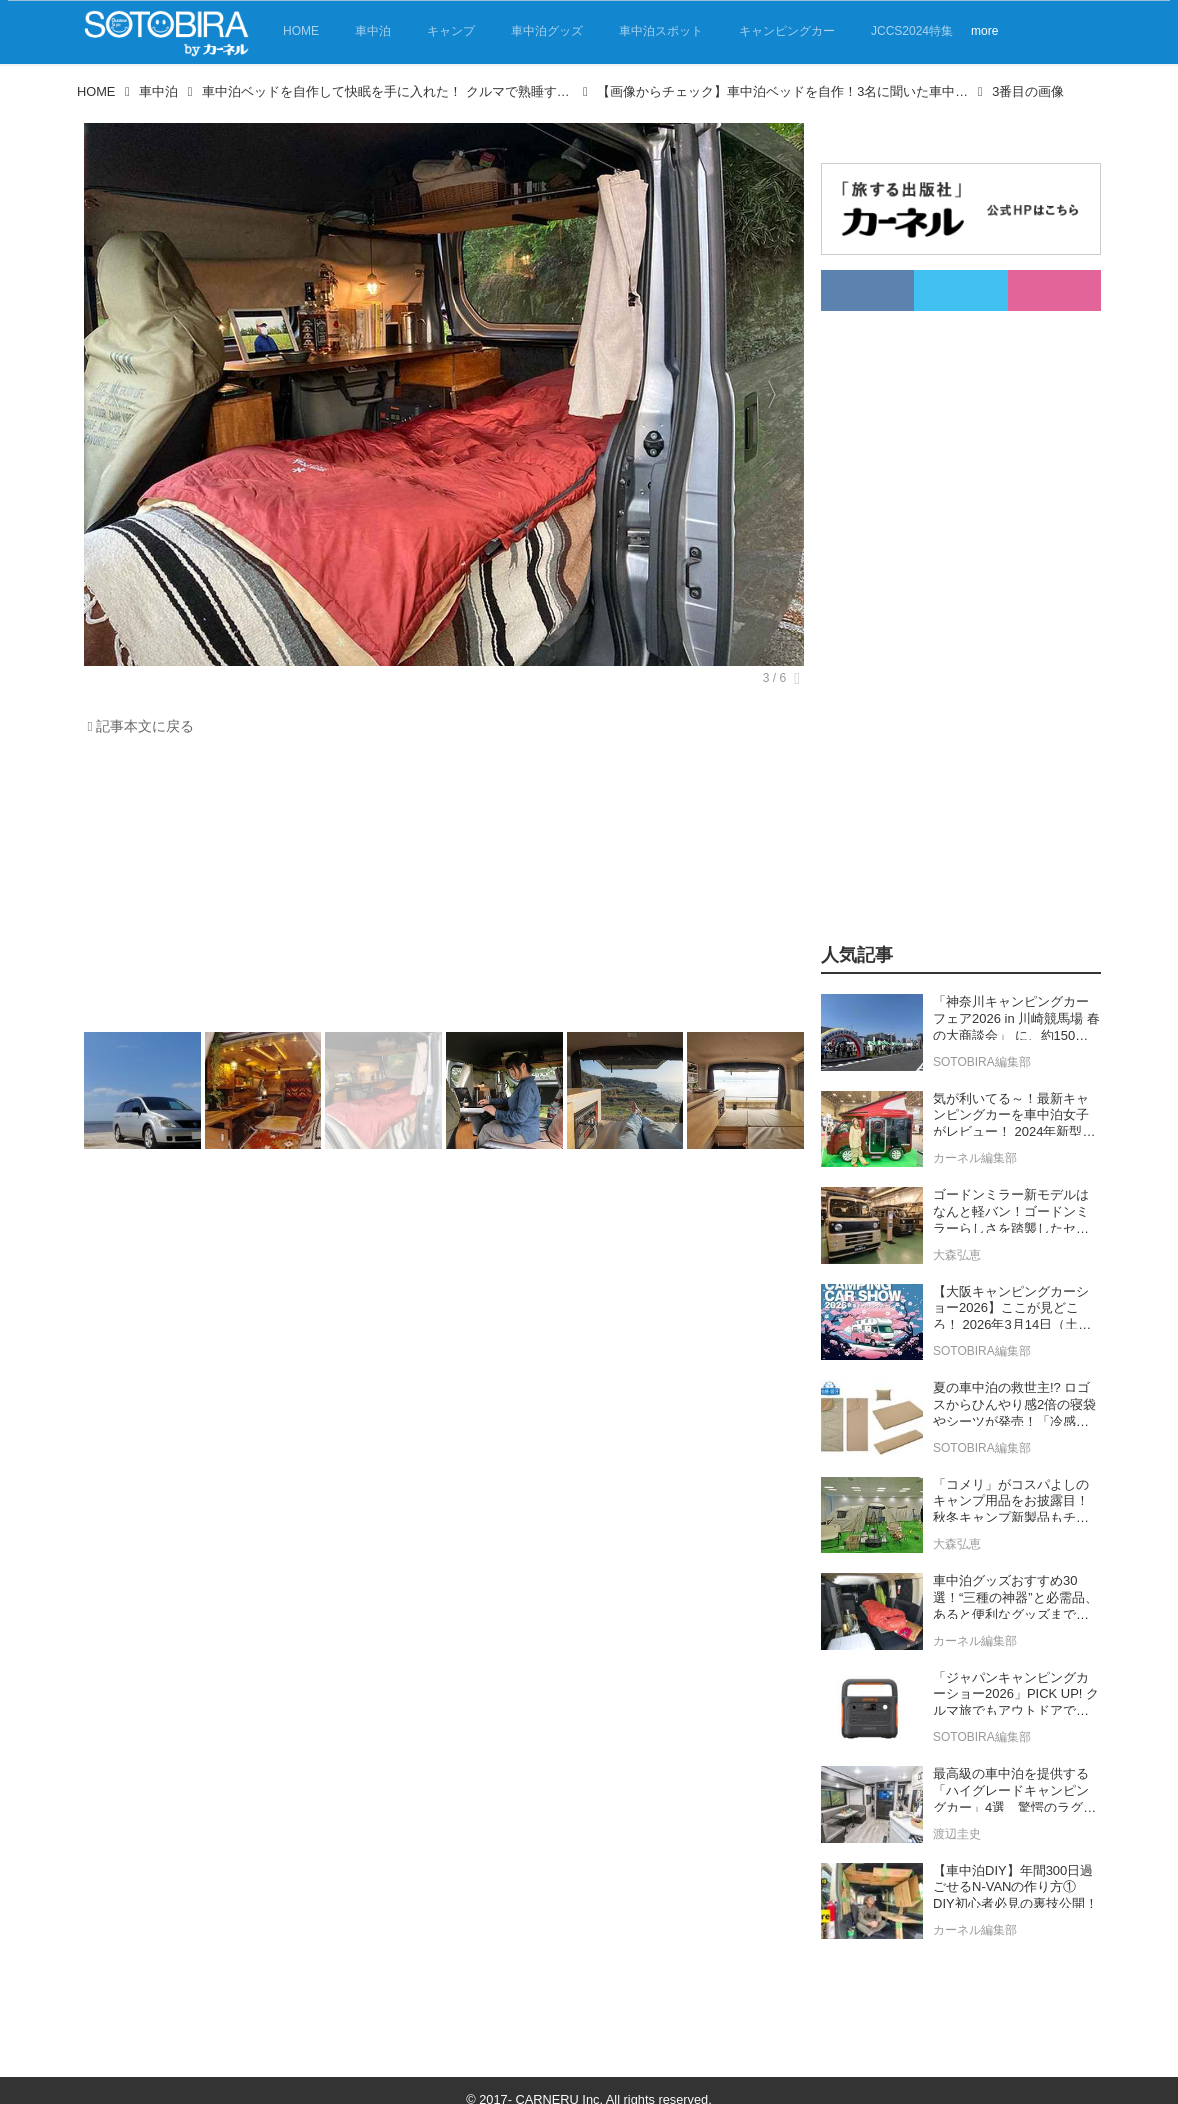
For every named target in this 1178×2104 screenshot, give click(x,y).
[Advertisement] (439, 889)
